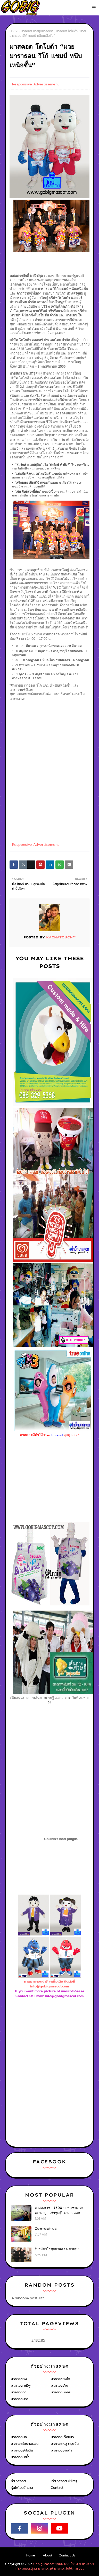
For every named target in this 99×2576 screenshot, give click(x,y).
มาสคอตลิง (19, 2378)
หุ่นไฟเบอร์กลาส (22, 2487)
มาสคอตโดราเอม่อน (24, 2443)
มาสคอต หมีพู (21, 2385)
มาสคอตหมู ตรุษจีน (65, 2443)
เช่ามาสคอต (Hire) (64, 2481)
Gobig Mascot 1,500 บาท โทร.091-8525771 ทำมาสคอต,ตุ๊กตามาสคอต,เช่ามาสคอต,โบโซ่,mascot (54, 2566)
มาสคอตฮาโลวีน (22, 2450)
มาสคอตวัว (18, 2392)
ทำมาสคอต (18, 2481)
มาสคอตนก (19, 2437)
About (47, 2555)
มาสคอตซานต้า (61, 2450)
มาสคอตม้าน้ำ (20, 2457)
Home (14, 31)
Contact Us (67, 2555)
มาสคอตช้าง (59, 2385)
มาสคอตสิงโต (60, 2378)
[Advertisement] (54, 2039)
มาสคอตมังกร (61, 2392)
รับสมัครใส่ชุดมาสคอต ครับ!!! (57, 2249)
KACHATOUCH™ (60, 937)
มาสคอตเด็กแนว (62, 2437)
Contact (57, 2487)
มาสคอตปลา (19, 2398)
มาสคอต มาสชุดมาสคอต (37, 31)
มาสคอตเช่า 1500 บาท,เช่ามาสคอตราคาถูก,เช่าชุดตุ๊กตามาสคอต (61, 2210)
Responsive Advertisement (35, 84)
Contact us (46, 2228)
